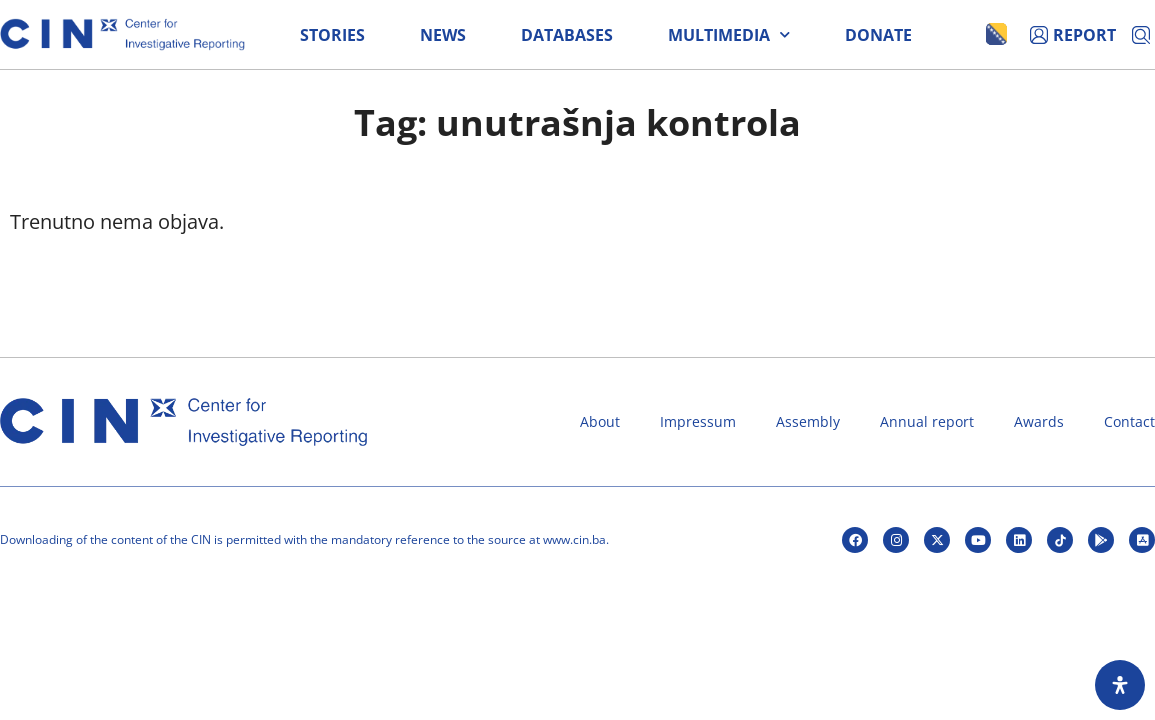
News (443, 35)
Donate (878, 35)
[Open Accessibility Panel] (1120, 685)
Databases (567, 35)
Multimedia (729, 35)
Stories (332, 35)
